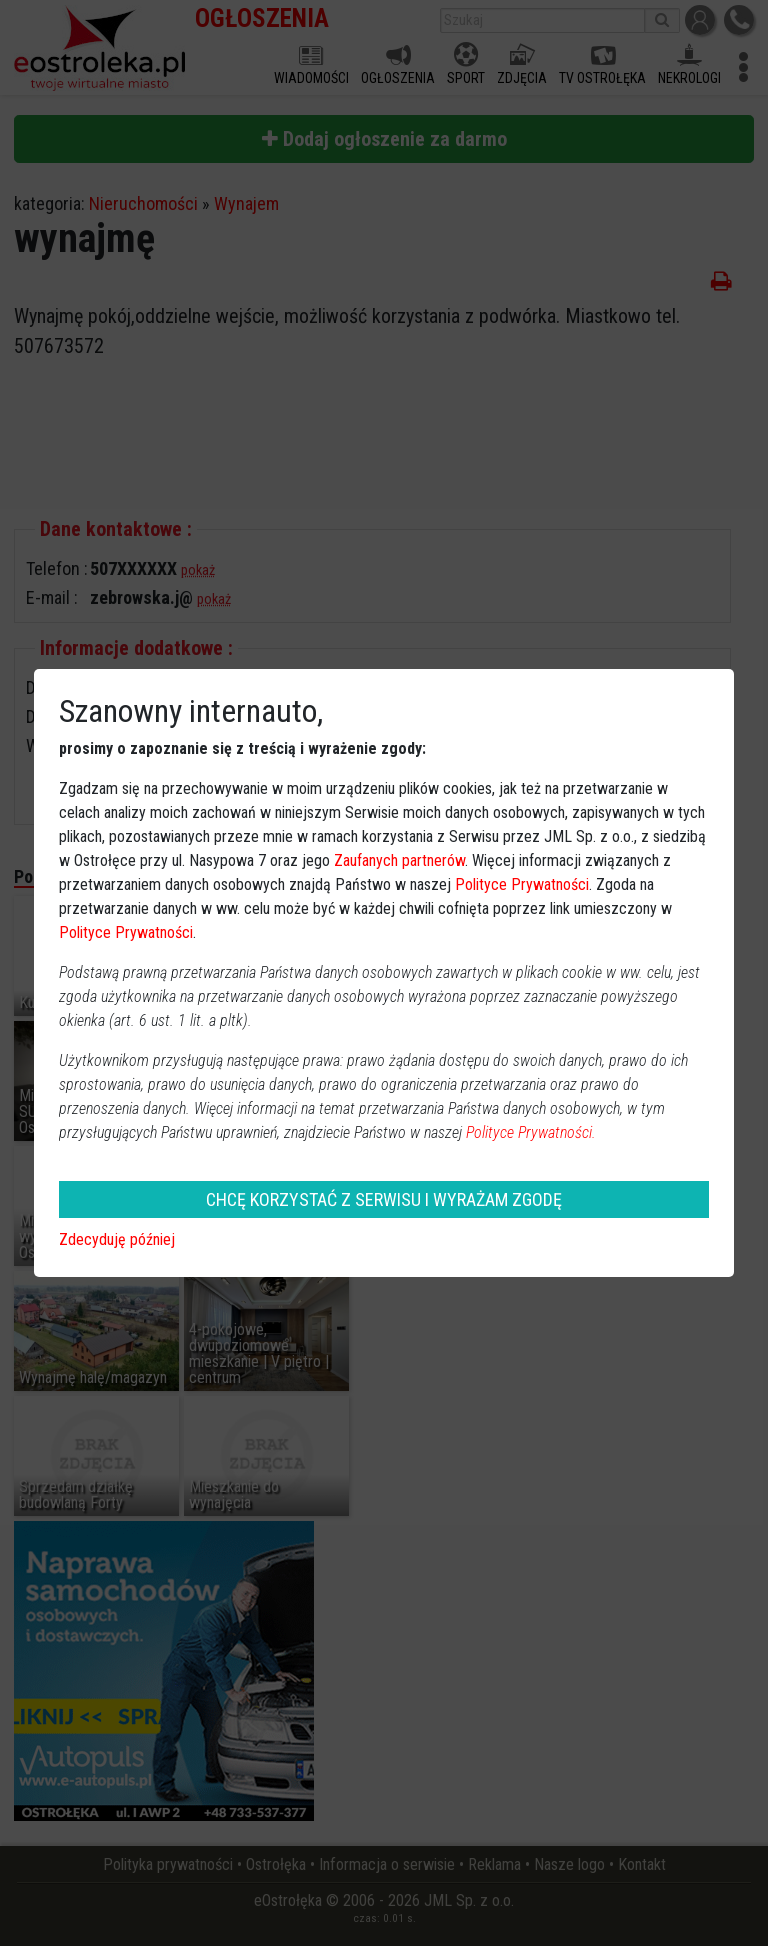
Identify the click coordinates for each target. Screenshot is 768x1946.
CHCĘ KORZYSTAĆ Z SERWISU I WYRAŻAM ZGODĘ (384, 1199)
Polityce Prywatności (522, 884)
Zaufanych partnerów (399, 860)
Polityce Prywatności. (531, 1132)
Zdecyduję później (117, 1239)
